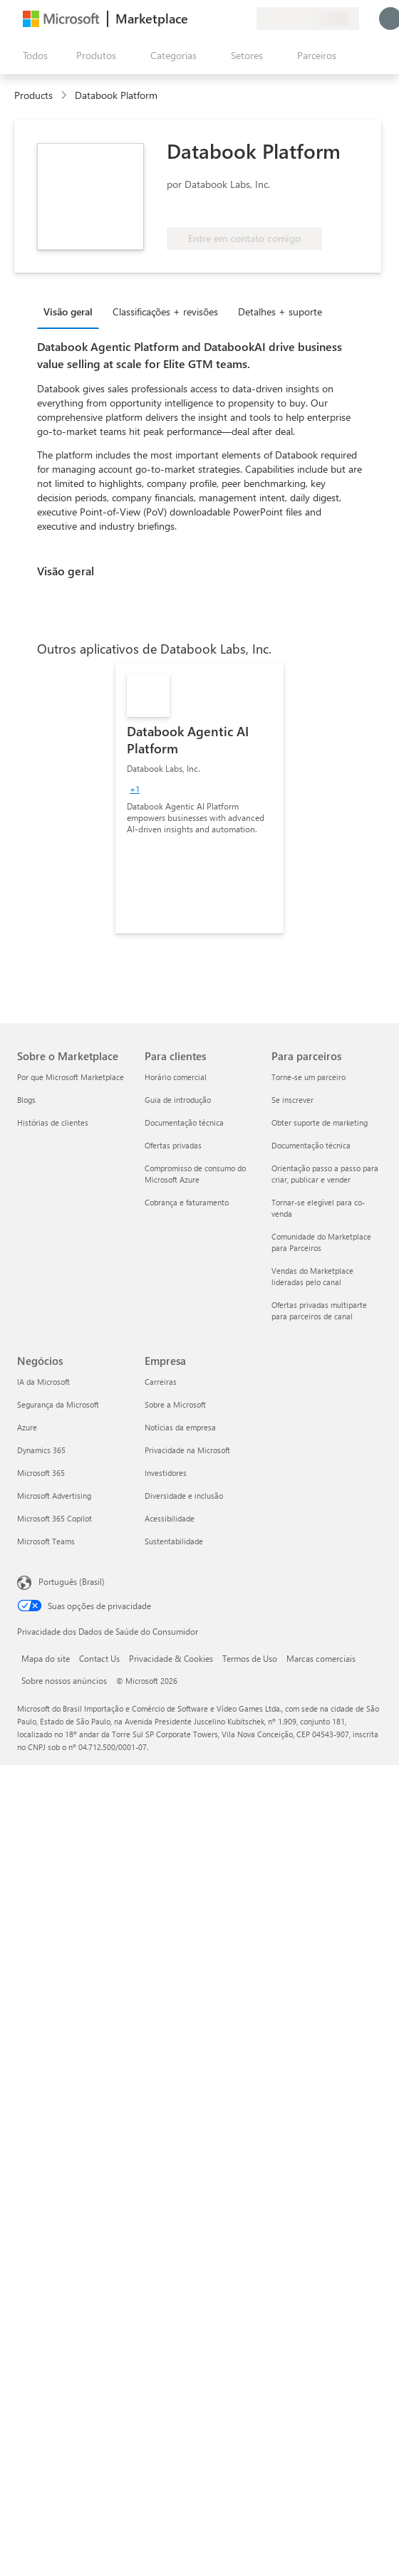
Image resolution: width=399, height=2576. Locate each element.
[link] (199, 798)
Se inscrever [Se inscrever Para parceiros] (292, 1099)
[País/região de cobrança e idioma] (307, 18)
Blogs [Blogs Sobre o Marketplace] (26, 1099)
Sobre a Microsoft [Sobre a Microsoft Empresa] (175, 1404)
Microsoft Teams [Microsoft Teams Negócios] (46, 1541)
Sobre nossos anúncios (64, 1680)
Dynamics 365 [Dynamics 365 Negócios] (41, 1450)
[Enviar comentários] (194, 18)
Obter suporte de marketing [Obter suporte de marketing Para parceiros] (319, 1122)
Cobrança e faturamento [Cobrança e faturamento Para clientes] (187, 1202)
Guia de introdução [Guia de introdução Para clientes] (178, 1099)
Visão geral (68, 311)
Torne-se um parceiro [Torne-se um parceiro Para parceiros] (308, 1077)
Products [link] (33, 95)
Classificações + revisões (165, 311)
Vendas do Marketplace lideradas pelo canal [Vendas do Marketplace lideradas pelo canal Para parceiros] (312, 1276)
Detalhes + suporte (280, 311)
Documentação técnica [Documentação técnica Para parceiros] (311, 1145)
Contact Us (99, 1658)
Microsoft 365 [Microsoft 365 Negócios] (41, 1472)
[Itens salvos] (228, 18)
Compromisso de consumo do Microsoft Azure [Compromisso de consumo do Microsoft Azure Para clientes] (195, 1174)
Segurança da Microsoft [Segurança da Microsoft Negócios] (58, 1404)
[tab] (71, 311)
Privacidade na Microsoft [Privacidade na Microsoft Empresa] (187, 1450)
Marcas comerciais (321, 1658)
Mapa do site (45, 1658)
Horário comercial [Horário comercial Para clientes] (176, 1077)
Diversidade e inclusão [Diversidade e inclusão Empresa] (184, 1495)
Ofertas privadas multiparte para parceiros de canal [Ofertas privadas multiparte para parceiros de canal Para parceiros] (319, 1310)
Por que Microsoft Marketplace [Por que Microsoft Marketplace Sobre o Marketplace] (70, 1077)
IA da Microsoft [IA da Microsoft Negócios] (43, 1381)
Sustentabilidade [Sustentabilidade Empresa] (174, 1541)
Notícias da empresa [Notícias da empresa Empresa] (180, 1427)
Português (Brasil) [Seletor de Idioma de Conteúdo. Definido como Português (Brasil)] (71, 1581)
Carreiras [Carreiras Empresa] (161, 1381)
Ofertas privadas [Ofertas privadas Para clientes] (173, 1145)
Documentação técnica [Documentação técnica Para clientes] (184, 1122)
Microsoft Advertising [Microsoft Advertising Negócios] (54, 1495)
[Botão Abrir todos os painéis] (32, 55)
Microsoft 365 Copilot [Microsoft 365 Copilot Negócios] (54, 1518)
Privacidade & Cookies (171, 1658)
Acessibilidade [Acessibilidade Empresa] (170, 1518)
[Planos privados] (245, 18)
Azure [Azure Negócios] (27, 1427)
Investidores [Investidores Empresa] (166, 1472)
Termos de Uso (249, 1658)
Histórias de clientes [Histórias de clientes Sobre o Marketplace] (52, 1122)
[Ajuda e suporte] (211, 18)
